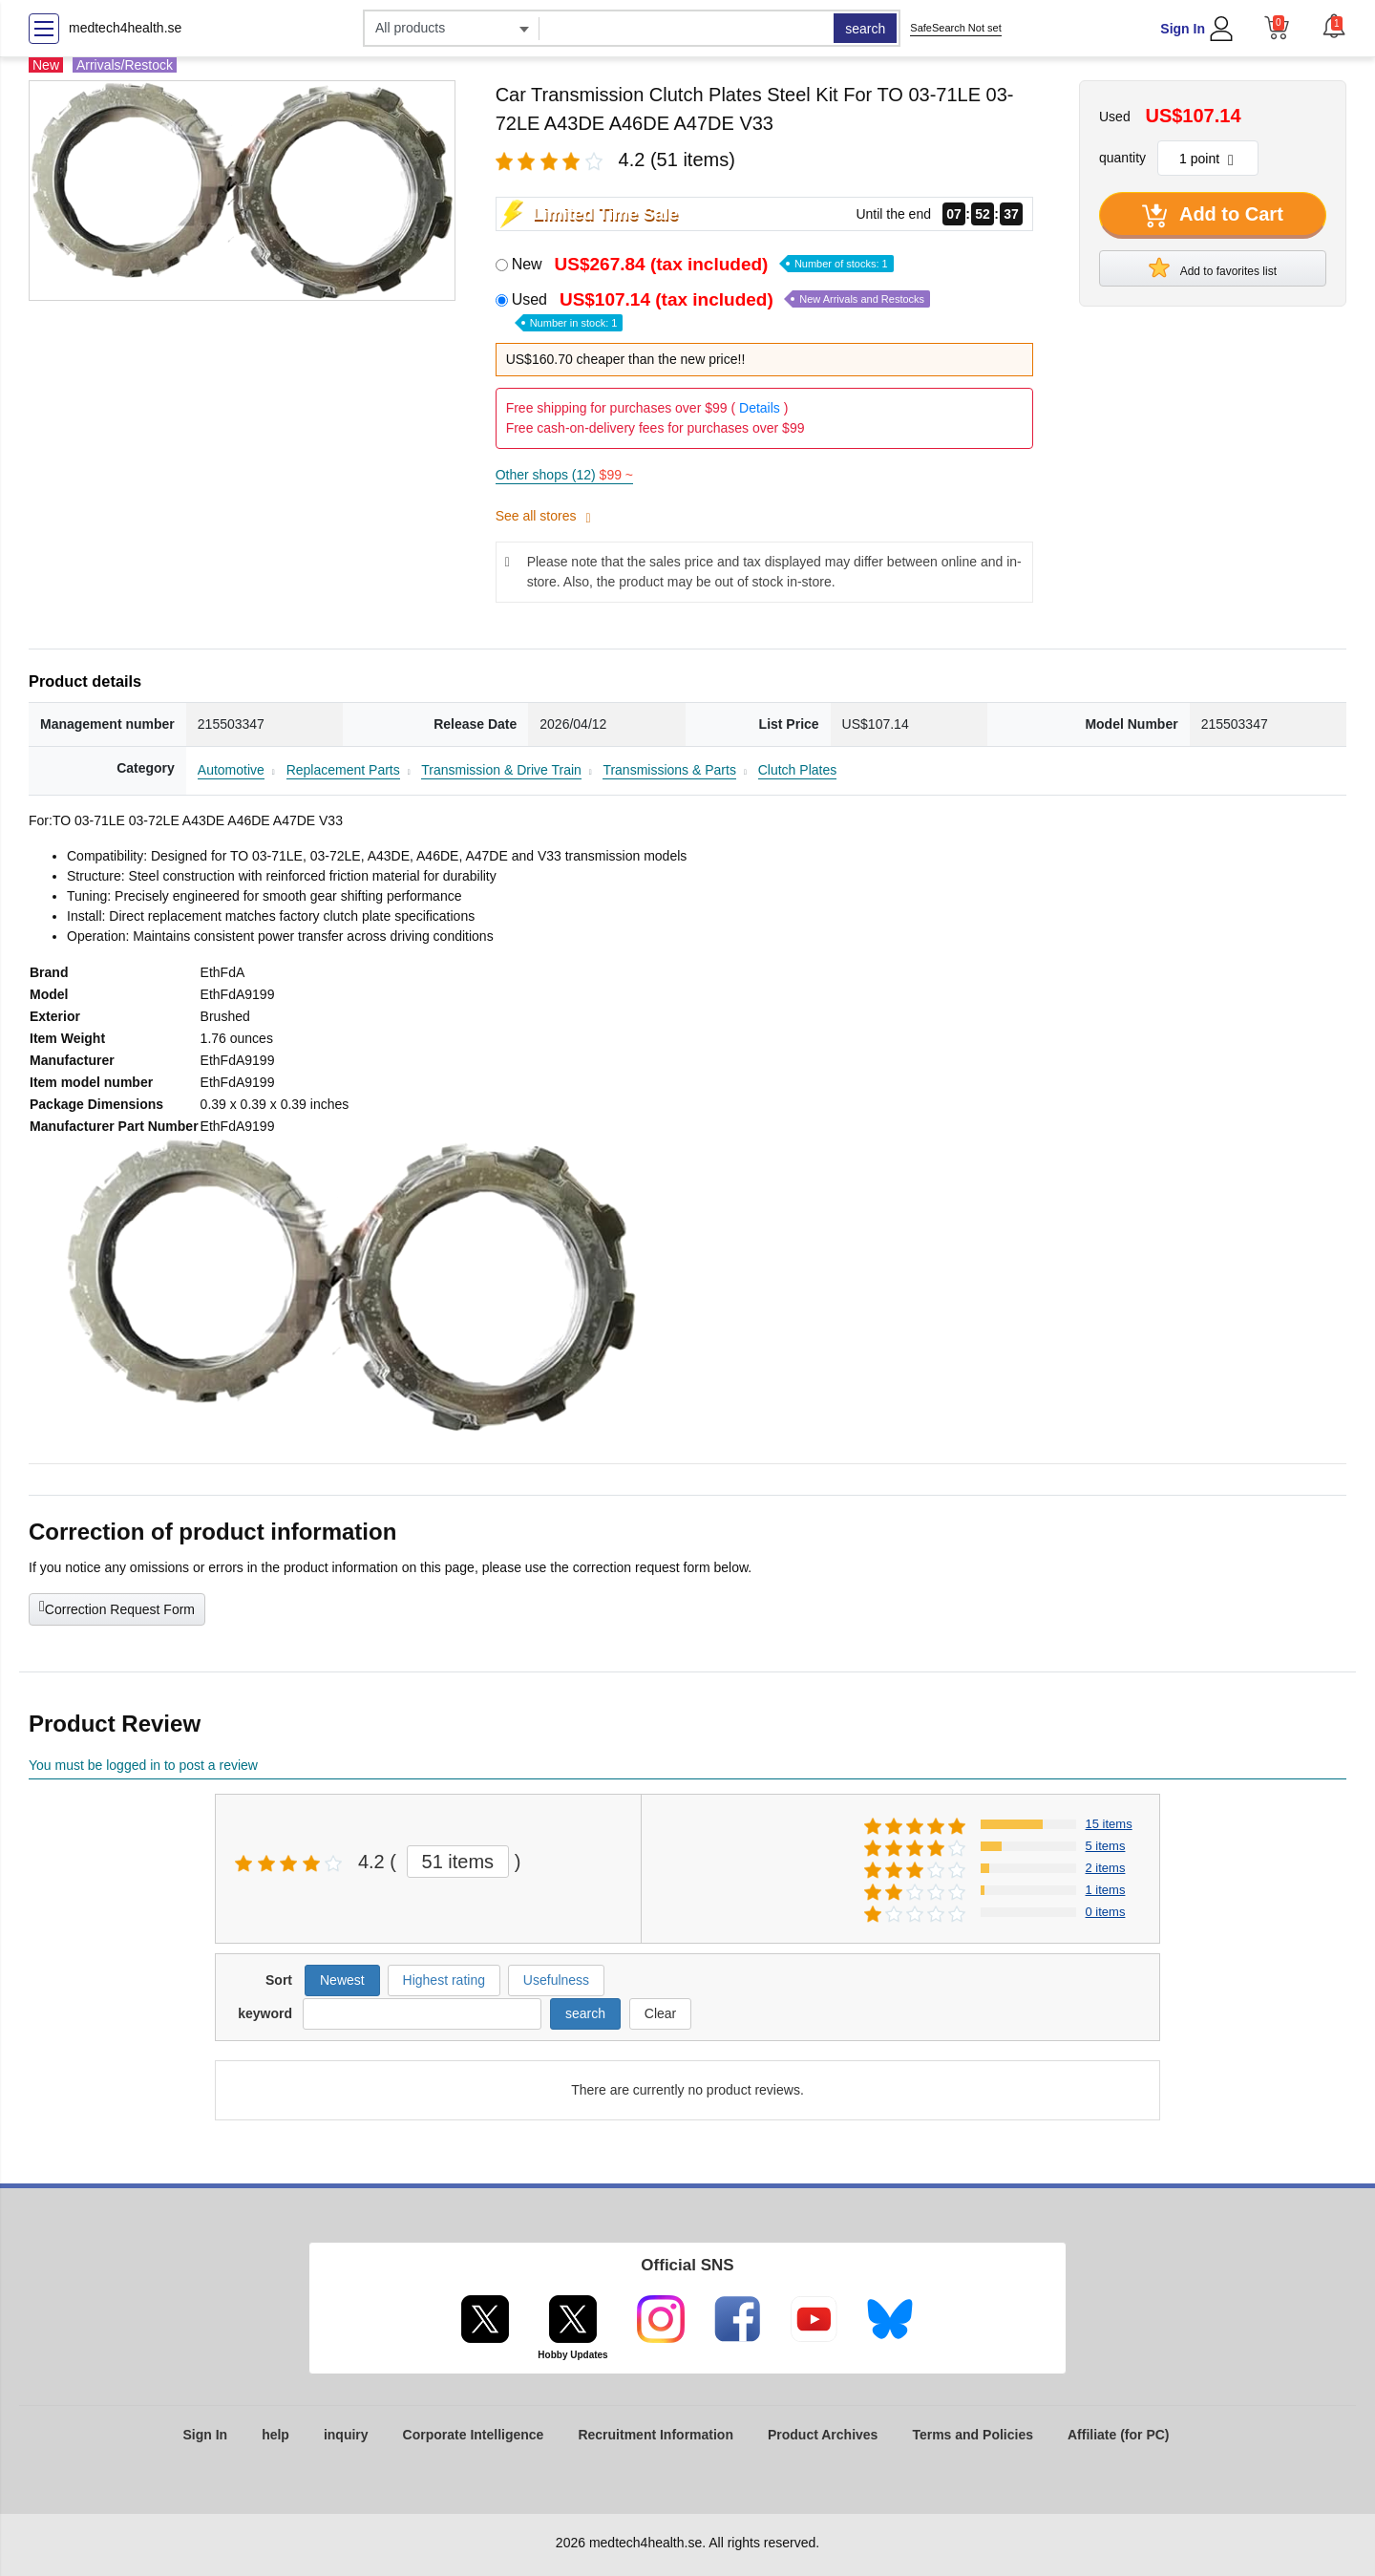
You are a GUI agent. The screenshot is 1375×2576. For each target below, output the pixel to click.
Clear (660, 2013)
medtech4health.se (125, 27)
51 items (458, 1861)
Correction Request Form (117, 1607)
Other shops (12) (564, 474)
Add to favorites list (1213, 267)
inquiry (346, 2434)
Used (721, 309)
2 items (1106, 1868)
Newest (342, 1980)
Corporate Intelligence (473, 2434)
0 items (1106, 1912)
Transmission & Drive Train (501, 769)
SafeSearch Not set (955, 27)
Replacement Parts (343, 769)
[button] (1334, 25)
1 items (1106, 1890)
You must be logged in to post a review (143, 1765)
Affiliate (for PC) (1119, 2434)
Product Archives (823, 2434)
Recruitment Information (655, 2434)
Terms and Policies (972, 2434)
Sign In (1182, 28)
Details (759, 407)
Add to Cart (1212, 215)
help (275, 2434)
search (865, 28)
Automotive (231, 769)
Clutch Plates (797, 769)
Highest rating (444, 1980)
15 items (1109, 1824)
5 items (1106, 1846)
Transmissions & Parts (669, 769)
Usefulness (556, 1980)
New (703, 264)
